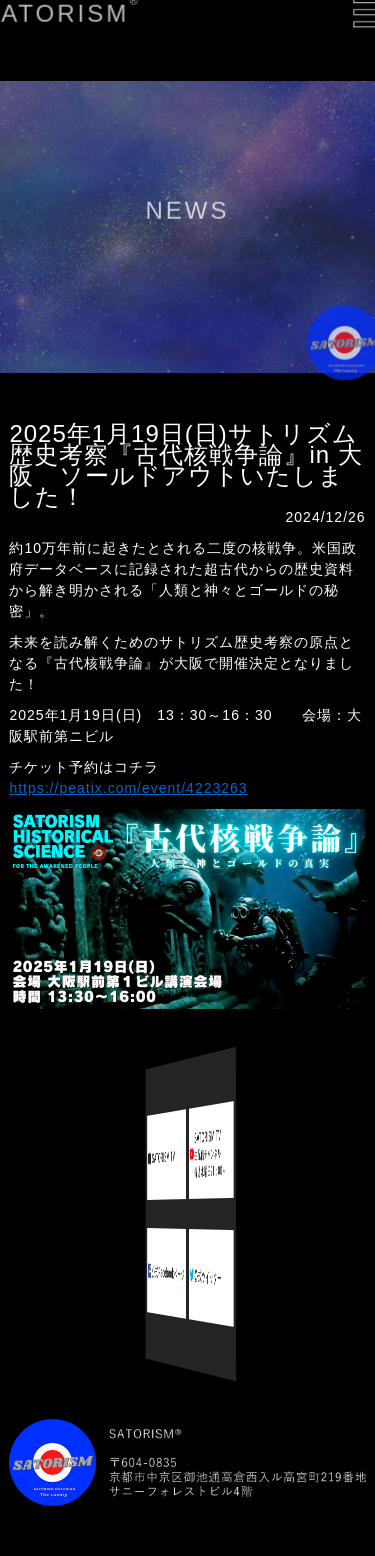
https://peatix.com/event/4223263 (128, 788)
